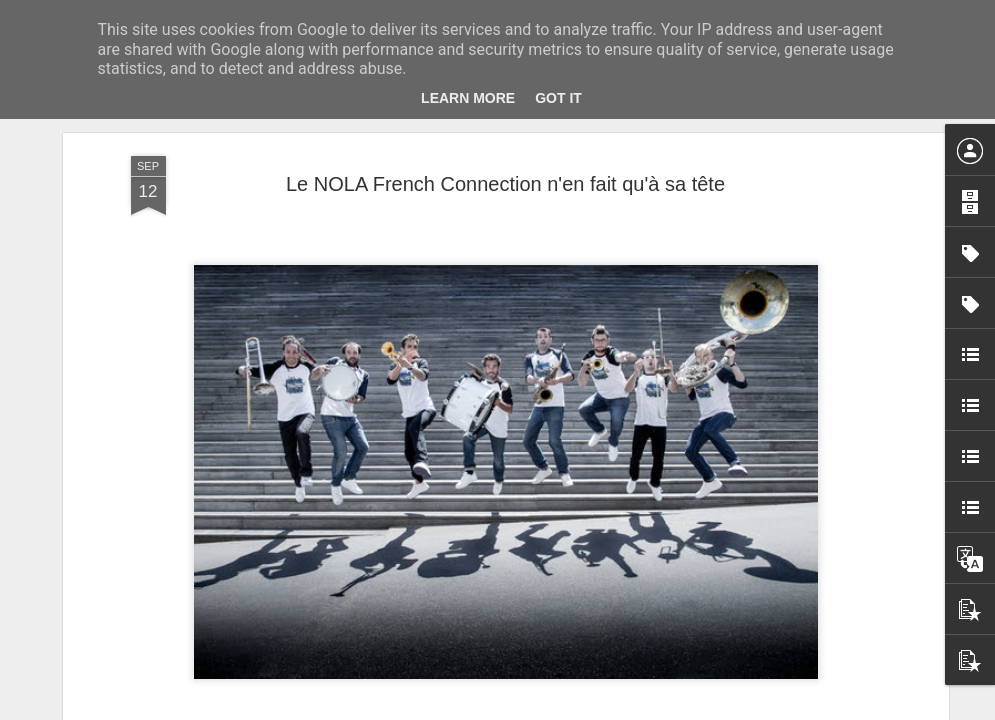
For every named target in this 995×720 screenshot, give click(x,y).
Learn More (468, 98)
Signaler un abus (635, 709)
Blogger (569, 709)
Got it (558, 98)
